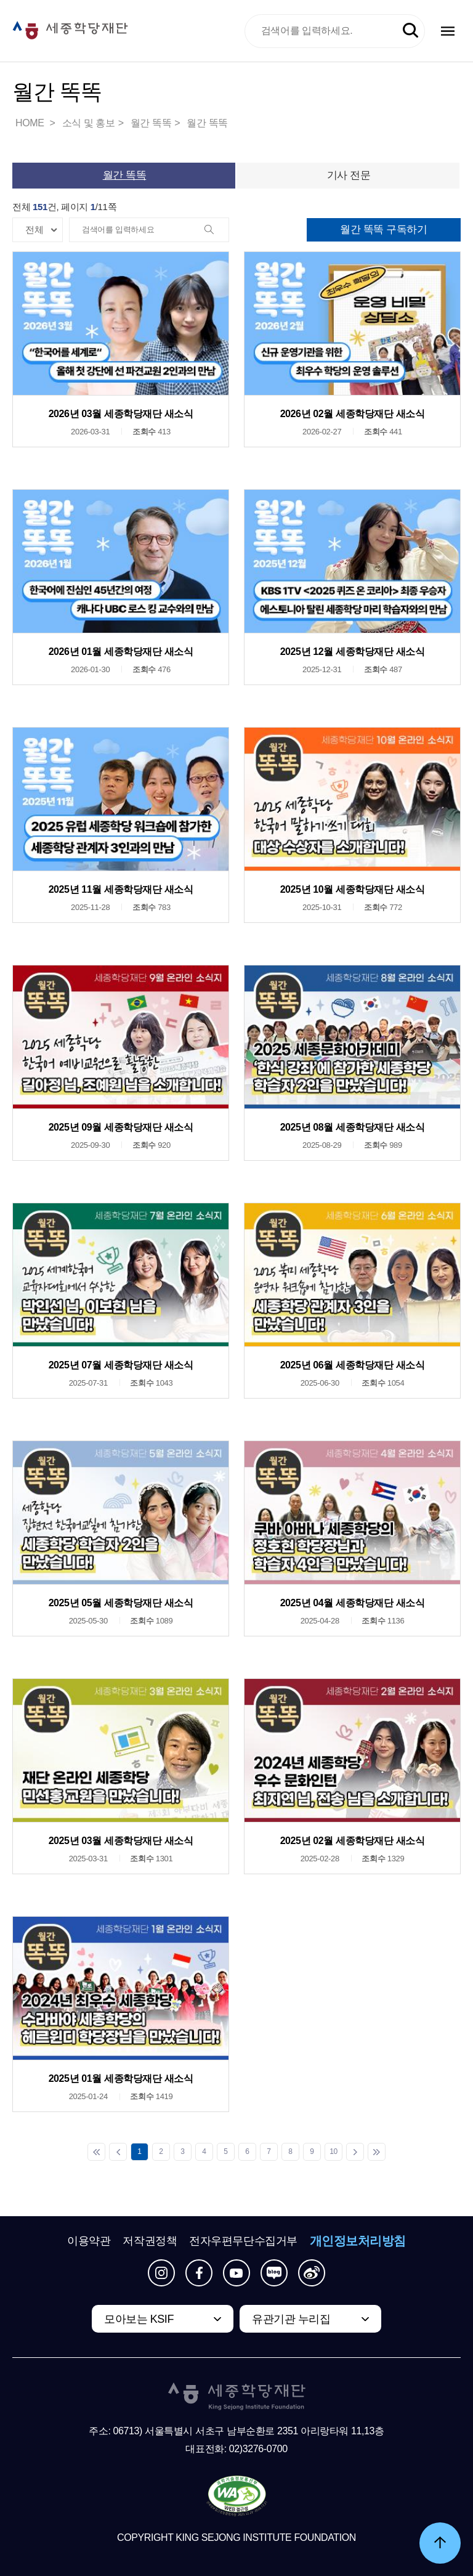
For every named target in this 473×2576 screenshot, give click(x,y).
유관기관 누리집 (291, 2319)
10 (333, 2151)
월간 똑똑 (151, 123)
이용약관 (88, 2240)
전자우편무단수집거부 (243, 2240)
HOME (30, 123)
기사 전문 (349, 175)
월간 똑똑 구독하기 (383, 229)
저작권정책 (150, 2240)
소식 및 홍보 (88, 123)
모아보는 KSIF (139, 2319)
